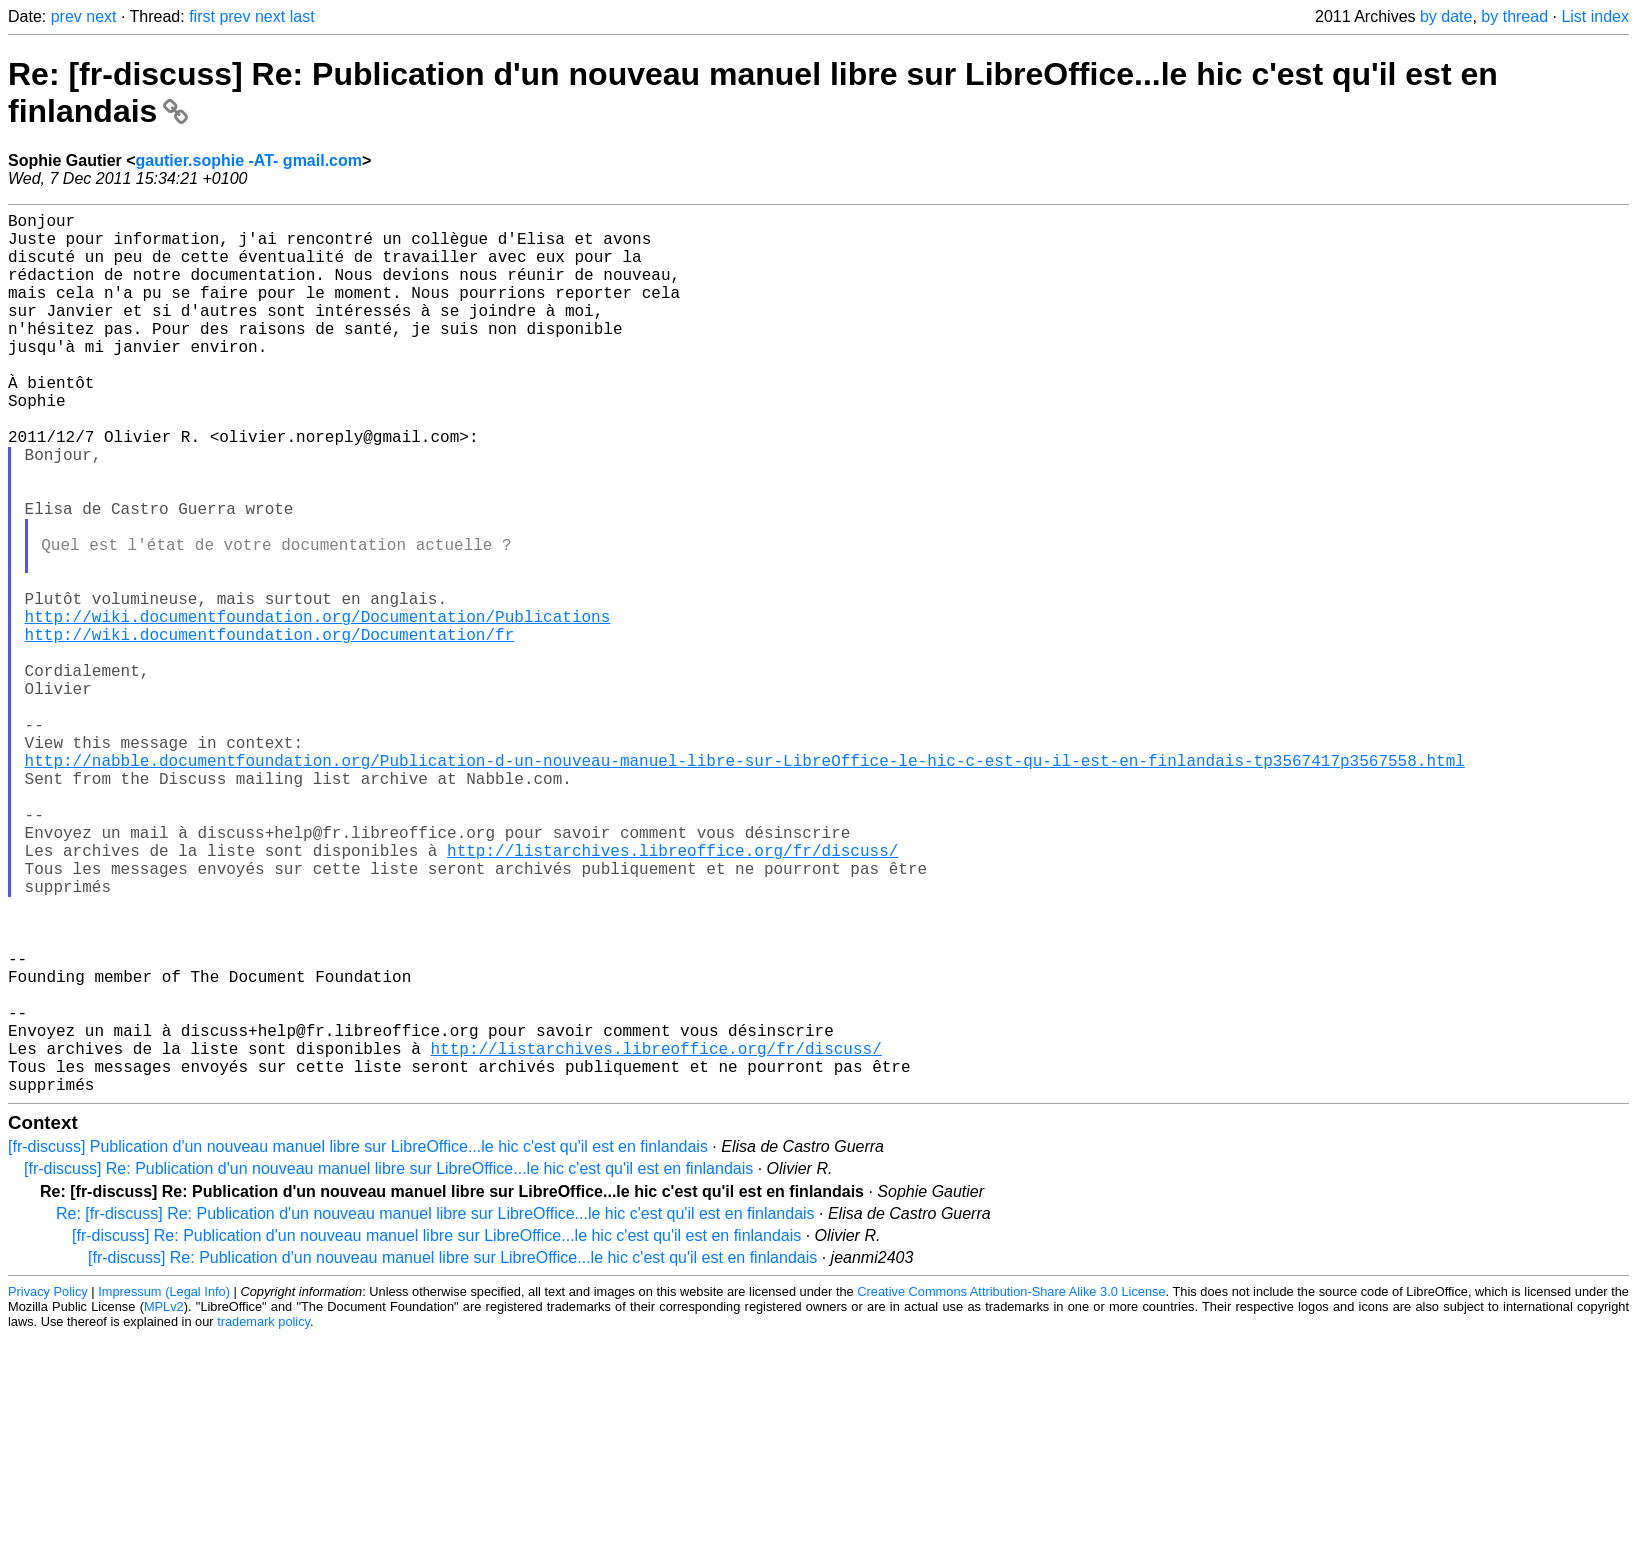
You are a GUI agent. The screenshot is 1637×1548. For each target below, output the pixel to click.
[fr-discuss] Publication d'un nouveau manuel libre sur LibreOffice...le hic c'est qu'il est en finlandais (358, 1342)
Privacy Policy (48, 1487)
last (302, 16)
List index (1595, 16)
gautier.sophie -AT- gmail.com (249, 160)
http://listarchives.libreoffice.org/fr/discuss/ (672, 994)
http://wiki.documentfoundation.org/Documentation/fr (270, 730)
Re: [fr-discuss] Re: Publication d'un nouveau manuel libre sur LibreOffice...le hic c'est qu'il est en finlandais (435, 1409)
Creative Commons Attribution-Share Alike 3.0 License (1011, 1487)
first (202, 16)
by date (1446, 16)
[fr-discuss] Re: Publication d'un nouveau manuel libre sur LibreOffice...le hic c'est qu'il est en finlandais (388, 1364)
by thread (1514, 16)
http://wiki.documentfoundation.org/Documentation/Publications (318, 708)
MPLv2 (164, 1502)
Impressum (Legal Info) (164, 1487)
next (101, 16)
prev (66, 16)
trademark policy (263, 1517)
